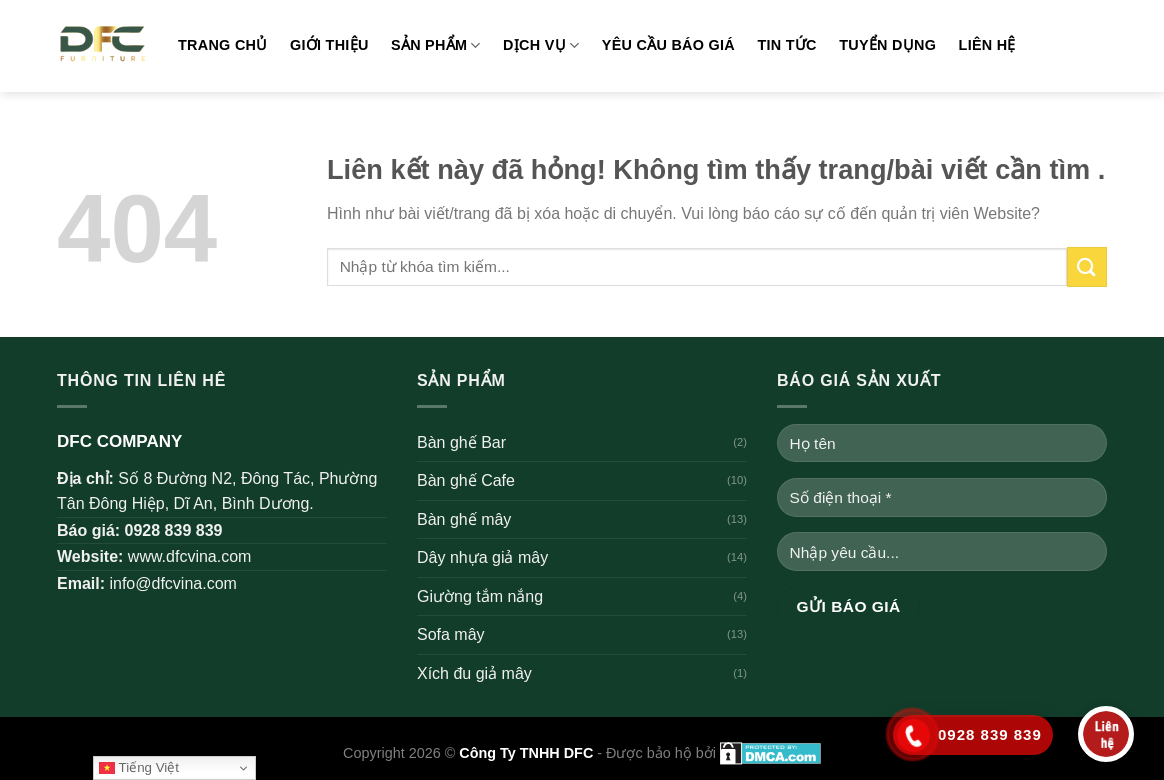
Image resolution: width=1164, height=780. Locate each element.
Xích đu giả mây (474, 673)
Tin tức (786, 45)
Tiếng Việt (139, 768)
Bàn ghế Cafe (466, 480)
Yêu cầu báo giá (668, 45)
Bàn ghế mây (464, 519)
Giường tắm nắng (480, 596)
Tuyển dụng (887, 45)
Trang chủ (223, 45)
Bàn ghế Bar (461, 442)
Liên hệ (987, 45)
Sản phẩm (436, 45)
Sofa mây (451, 634)
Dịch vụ (541, 45)
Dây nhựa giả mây (482, 557)
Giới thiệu (329, 45)
